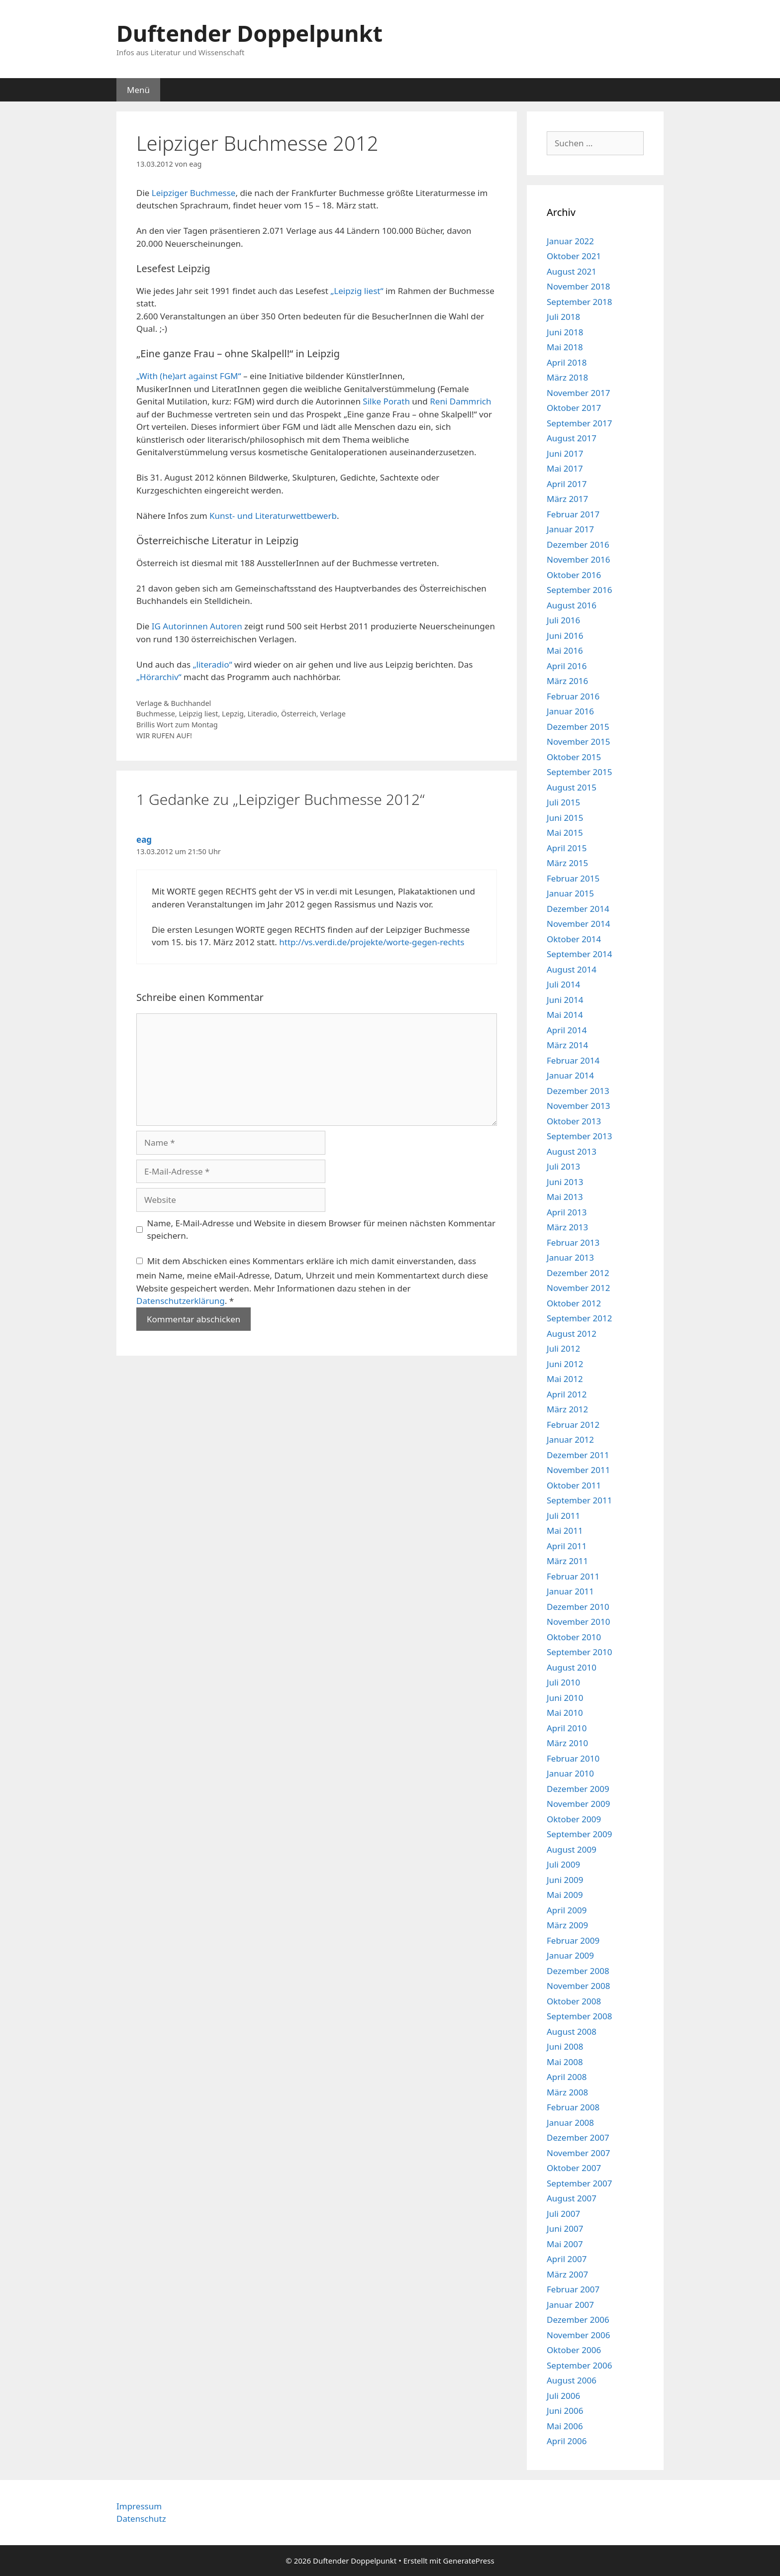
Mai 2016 (565, 650)
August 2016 (571, 605)
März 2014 (567, 1045)
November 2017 (578, 392)
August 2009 (571, 1849)
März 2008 (567, 2092)
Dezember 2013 (578, 1090)
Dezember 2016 (578, 544)
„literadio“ (212, 664)
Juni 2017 (565, 453)
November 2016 (578, 559)
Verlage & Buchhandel (173, 703)
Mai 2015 (565, 832)
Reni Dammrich (460, 401)
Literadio (263, 713)
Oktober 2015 (574, 757)
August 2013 (571, 1151)
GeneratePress (468, 2561)
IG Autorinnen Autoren (197, 626)
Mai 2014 (565, 1014)
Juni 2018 (565, 332)
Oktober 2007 (574, 2168)
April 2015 (566, 848)
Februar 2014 (573, 1060)
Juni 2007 (565, 2228)
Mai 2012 (565, 1379)
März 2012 (567, 1409)
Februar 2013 (573, 1242)
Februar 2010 (573, 1758)
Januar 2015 (570, 893)
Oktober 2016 (574, 575)
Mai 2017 (565, 468)
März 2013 (567, 1227)
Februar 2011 (573, 1576)
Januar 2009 (570, 1955)
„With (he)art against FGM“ (188, 376)
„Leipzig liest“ (356, 291)
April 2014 (566, 1030)
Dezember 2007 (578, 2137)
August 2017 (571, 438)
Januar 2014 (570, 1075)
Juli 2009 (563, 1864)
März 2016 (567, 681)
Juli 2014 (563, 984)
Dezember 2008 (578, 1971)
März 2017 (567, 498)
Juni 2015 (565, 817)
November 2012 (578, 1287)
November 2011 (578, 1470)
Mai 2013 (565, 1196)
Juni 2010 (565, 1697)
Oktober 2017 (574, 407)
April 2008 (566, 2076)
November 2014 (578, 923)
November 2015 (578, 741)
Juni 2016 (565, 635)
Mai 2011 (565, 1530)
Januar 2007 (570, 2304)
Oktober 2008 (574, 2001)
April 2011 (566, 1546)
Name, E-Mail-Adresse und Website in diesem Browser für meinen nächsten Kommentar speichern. (321, 1229)
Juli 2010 (563, 1682)
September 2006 (579, 2365)
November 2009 (578, 1803)
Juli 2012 (563, 1348)
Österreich (298, 713)
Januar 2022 (570, 241)
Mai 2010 (565, 1712)
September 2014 (579, 954)
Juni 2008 (565, 2046)
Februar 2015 (573, 878)
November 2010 (578, 1621)
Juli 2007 (563, 2213)
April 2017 (566, 484)
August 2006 (571, 2380)
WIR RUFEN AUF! (164, 735)
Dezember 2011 (578, 1455)
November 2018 (578, 286)
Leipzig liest (198, 713)
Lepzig (233, 713)
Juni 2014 (565, 999)
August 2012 (571, 1333)
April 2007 (566, 2259)
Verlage (332, 713)
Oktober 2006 (574, 2350)
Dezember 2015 (578, 726)
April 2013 (566, 1212)
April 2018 (566, 362)
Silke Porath (386, 401)
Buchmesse (155, 713)
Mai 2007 (565, 2244)
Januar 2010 (570, 1773)
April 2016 (566, 666)
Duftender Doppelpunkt (249, 33)
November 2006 (578, 2335)
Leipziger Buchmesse (194, 192)
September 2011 (579, 1500)
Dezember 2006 (578, 2319)
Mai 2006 (565, 2426)
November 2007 (578, 2153)
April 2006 (566, 2441)
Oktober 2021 (574, 256)
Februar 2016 (573, 696)
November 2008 (578, 1985)
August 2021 (571, 271)
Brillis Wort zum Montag (177, 724)
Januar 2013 (570, 1257)
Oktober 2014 (574, 939)
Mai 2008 (565, 2062)
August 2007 (571, 2198)
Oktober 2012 (574, 1303)
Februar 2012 (573, 1424)
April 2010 (566, 1728)
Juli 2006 (563, 2395)
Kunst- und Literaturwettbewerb (273, 515)
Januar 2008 (570, 2122)
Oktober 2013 (574, 1121)
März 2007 (567, 2274)
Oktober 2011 (574, 1485)
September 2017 (579, 423)
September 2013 (579, 1136)
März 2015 (567, 863)
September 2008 (579, 2016)
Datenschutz (141, 2518)
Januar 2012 (570, 1439)
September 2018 (579, 301)
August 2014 (571, 969)
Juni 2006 (565, 2410)
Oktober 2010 (574, 1637)
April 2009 (566, 1910)
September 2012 (579, 1318)
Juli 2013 (563, 1166)
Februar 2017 (573, 514)
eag (144, 839)
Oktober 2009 (574, 1819)
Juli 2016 (563, 620)
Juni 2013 (565, 1182)
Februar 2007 (573, 2289)
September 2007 (579, 2183)
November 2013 (578, 1105)
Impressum (139, 2506)
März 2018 (567, 377)
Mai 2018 (565, 347)
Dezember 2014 (578, 908)
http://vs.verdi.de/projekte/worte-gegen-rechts (371, 942)
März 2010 (567, 1743)
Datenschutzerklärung (180, 1300)
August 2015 (571, 787)
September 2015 (579, 772)
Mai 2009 (565, 1894)
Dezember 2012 (578, 1273)
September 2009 (579, 1834)
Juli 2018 (563, 316)
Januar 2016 (570, 711)
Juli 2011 (563, 1515)
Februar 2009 (573, 1940)
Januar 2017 (570, 529)
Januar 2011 (570, 1591)
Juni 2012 (565, 1364)
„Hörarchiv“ (159, 677)
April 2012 (566, 1394)
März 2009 (567, 1925)
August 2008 (571, 2031)
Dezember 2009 (578, 1788)
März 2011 (567, 1561)
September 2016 (579, 589)
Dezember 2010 (578, 1606)
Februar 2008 (573, 2107)
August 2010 (571, 1667)
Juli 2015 (563, 802)
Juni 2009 (565, 1879)
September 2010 (579, 1652)
